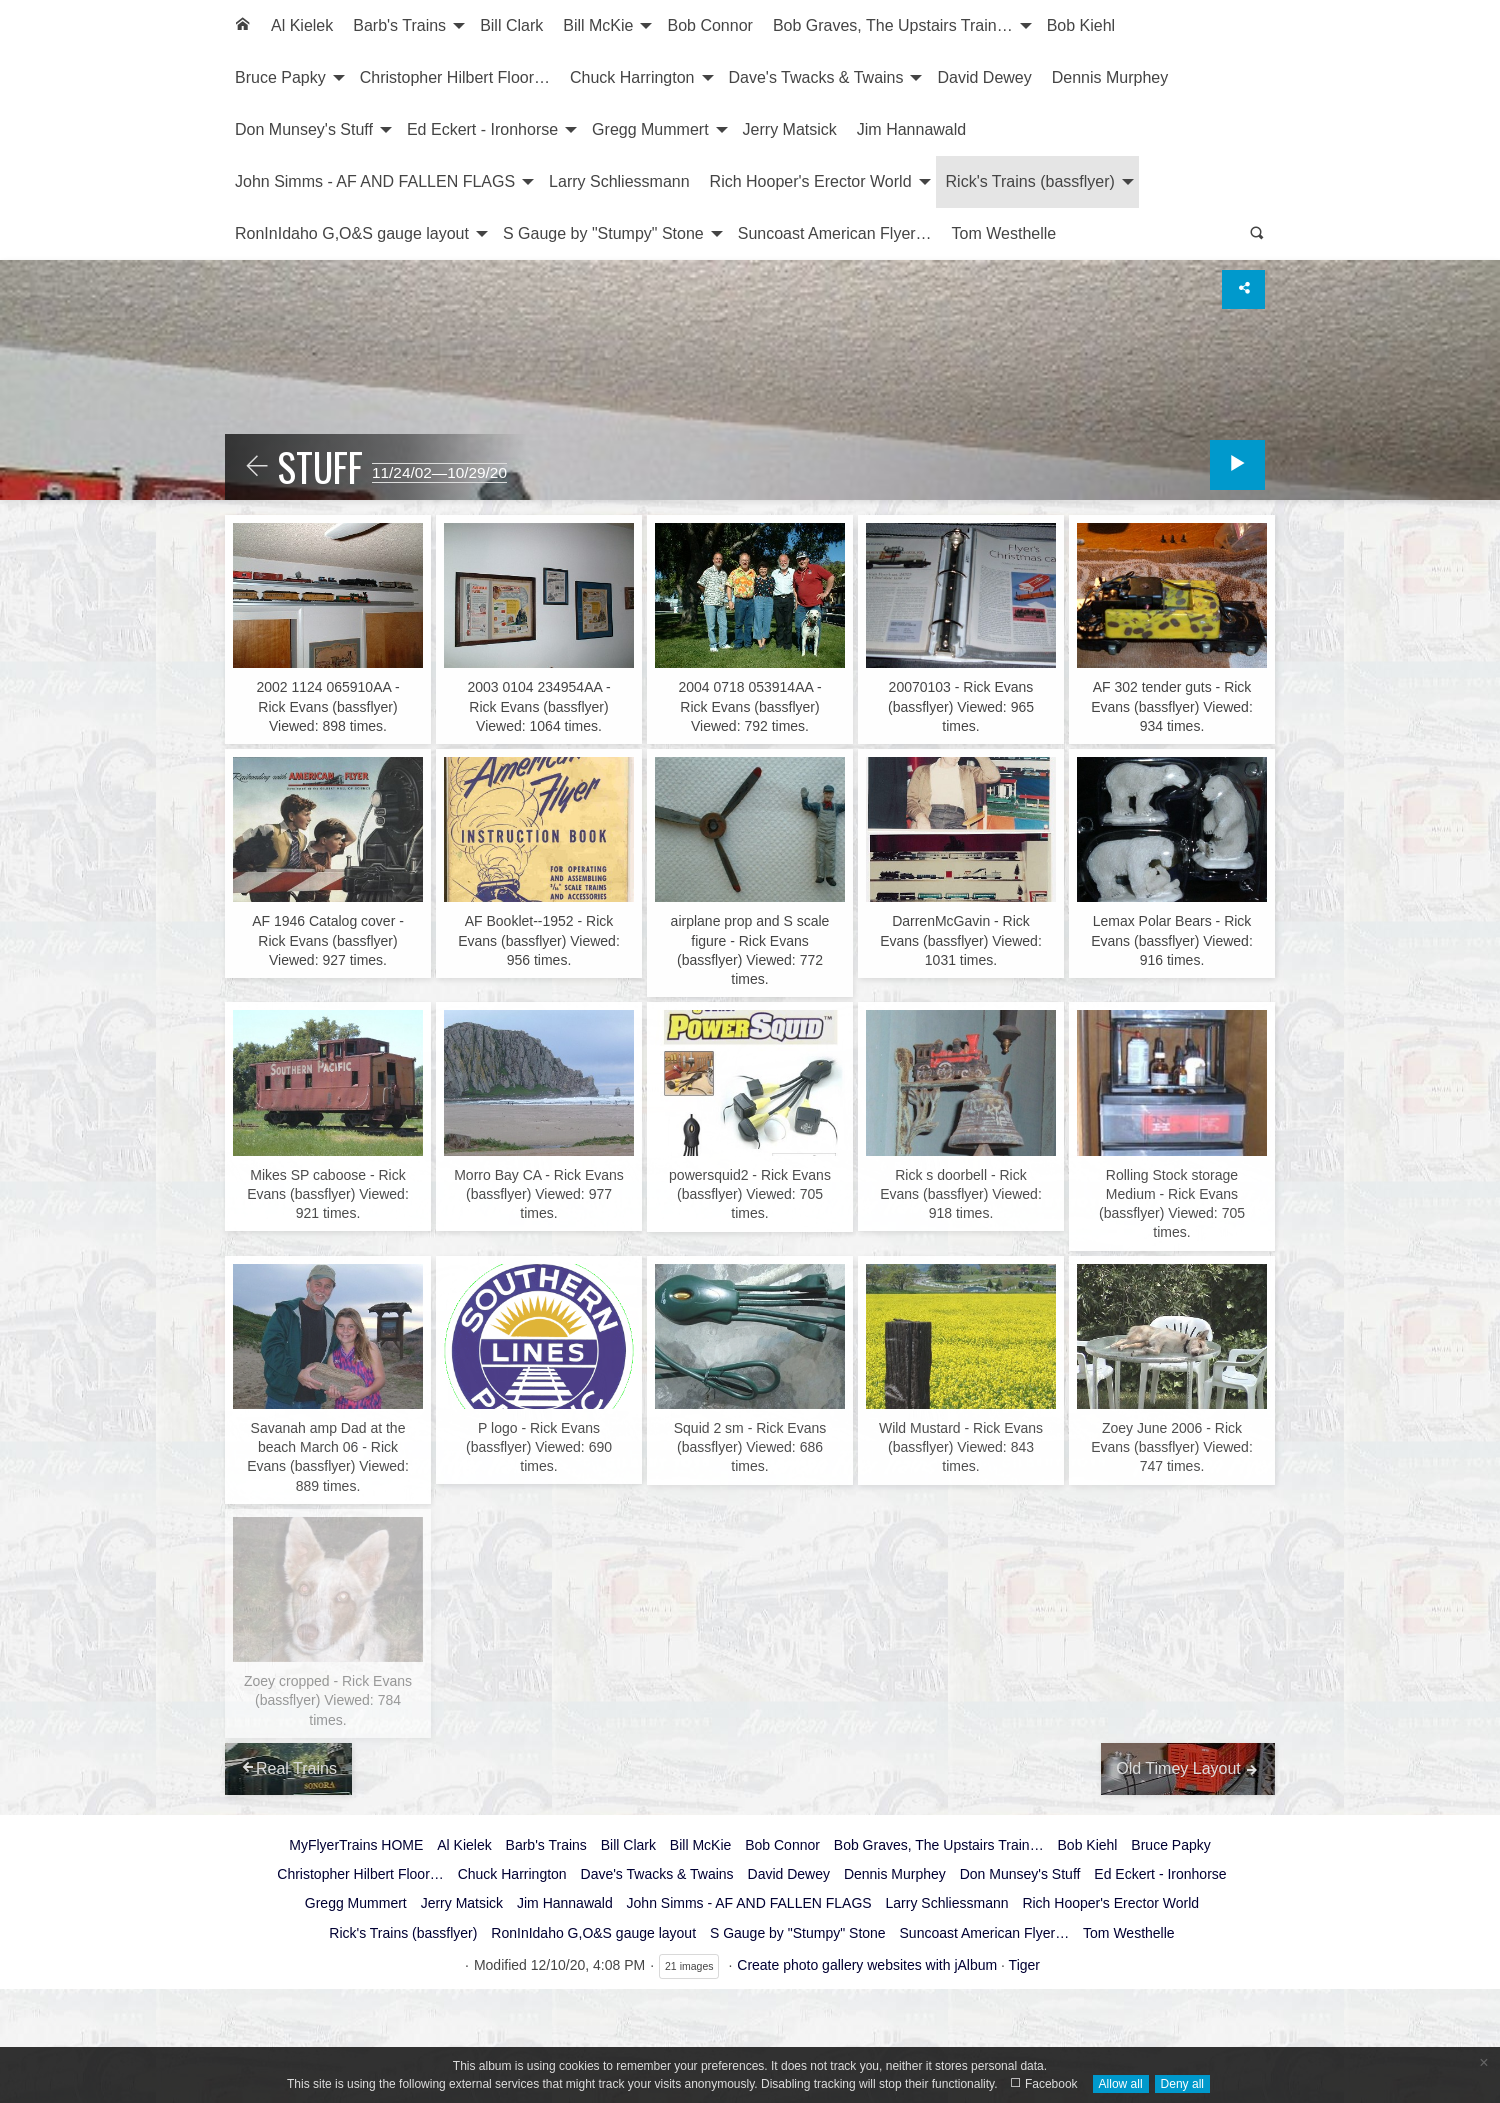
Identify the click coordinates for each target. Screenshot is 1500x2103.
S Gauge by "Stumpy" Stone (603, 233)
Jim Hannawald (911, 129)
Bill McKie (598, 25)
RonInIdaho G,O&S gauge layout (352, 233)
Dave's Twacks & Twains (816, 77)
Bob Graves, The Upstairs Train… (893, 25)
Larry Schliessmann (619, 181)
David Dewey (984, 77)
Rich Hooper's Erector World (811, 181)
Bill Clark (511, 25)
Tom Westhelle (1004, 233)
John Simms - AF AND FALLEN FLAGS (375, 181)
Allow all (1121, 2084)
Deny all (1182, 2084)
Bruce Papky (280, 77)
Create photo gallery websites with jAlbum (867, 1965)
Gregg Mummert (650, 129)
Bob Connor (709, 25)
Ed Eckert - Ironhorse (482, 129)
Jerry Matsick (790, 129)
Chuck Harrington (632, 77)
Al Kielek (302, 25)
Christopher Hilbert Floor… (455, 77)
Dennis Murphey (1110, 77)
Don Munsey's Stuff (304, 129)
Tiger (1024, 1965)
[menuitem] (243, 26)
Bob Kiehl (1081, 25)
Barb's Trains (399, 25)
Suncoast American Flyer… (835, 233)
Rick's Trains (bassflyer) (1030, 181)
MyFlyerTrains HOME (356, 1845)
